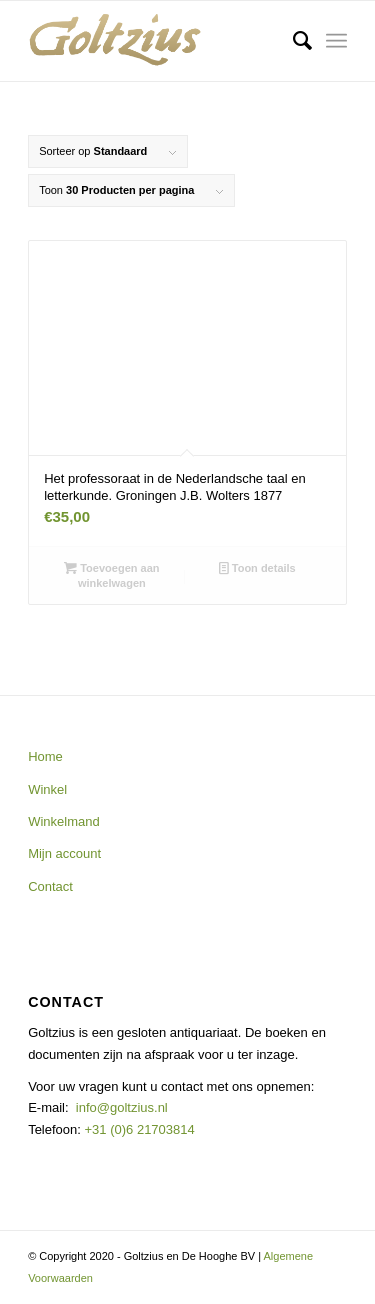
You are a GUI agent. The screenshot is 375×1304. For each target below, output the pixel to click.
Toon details (257, 568)
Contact (50, 886)
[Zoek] (292, 41)
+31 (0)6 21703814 (138, 1129)
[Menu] (336, 41)
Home (45, 756)
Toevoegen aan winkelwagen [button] (111, 574)
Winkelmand (64, 821)
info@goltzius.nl (122, 1107)
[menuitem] (292, 41)
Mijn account (64, 853)
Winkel (47, 789)
